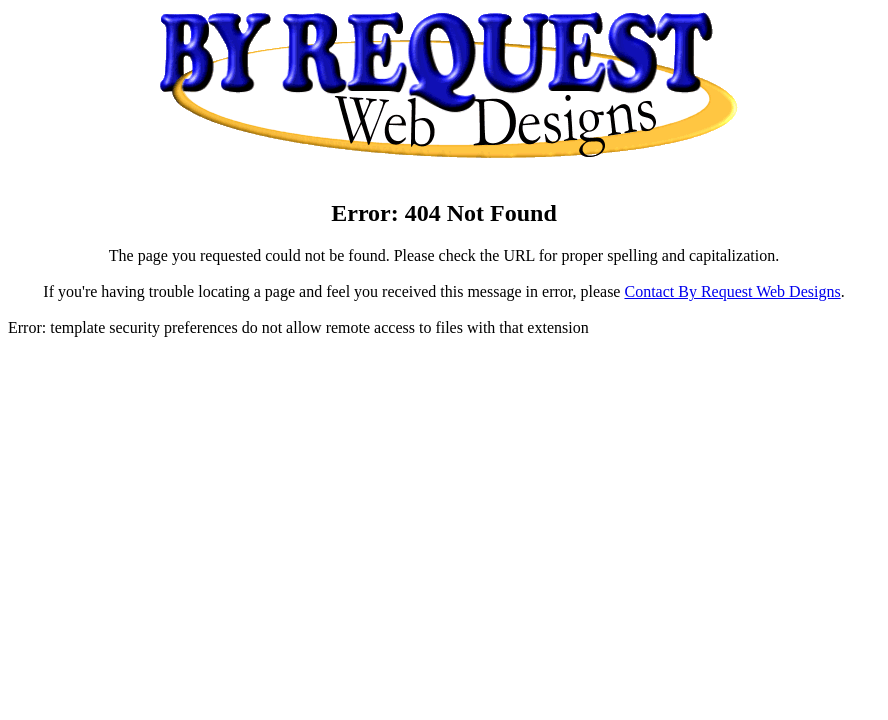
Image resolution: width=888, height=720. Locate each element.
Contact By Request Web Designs (732, 291)
